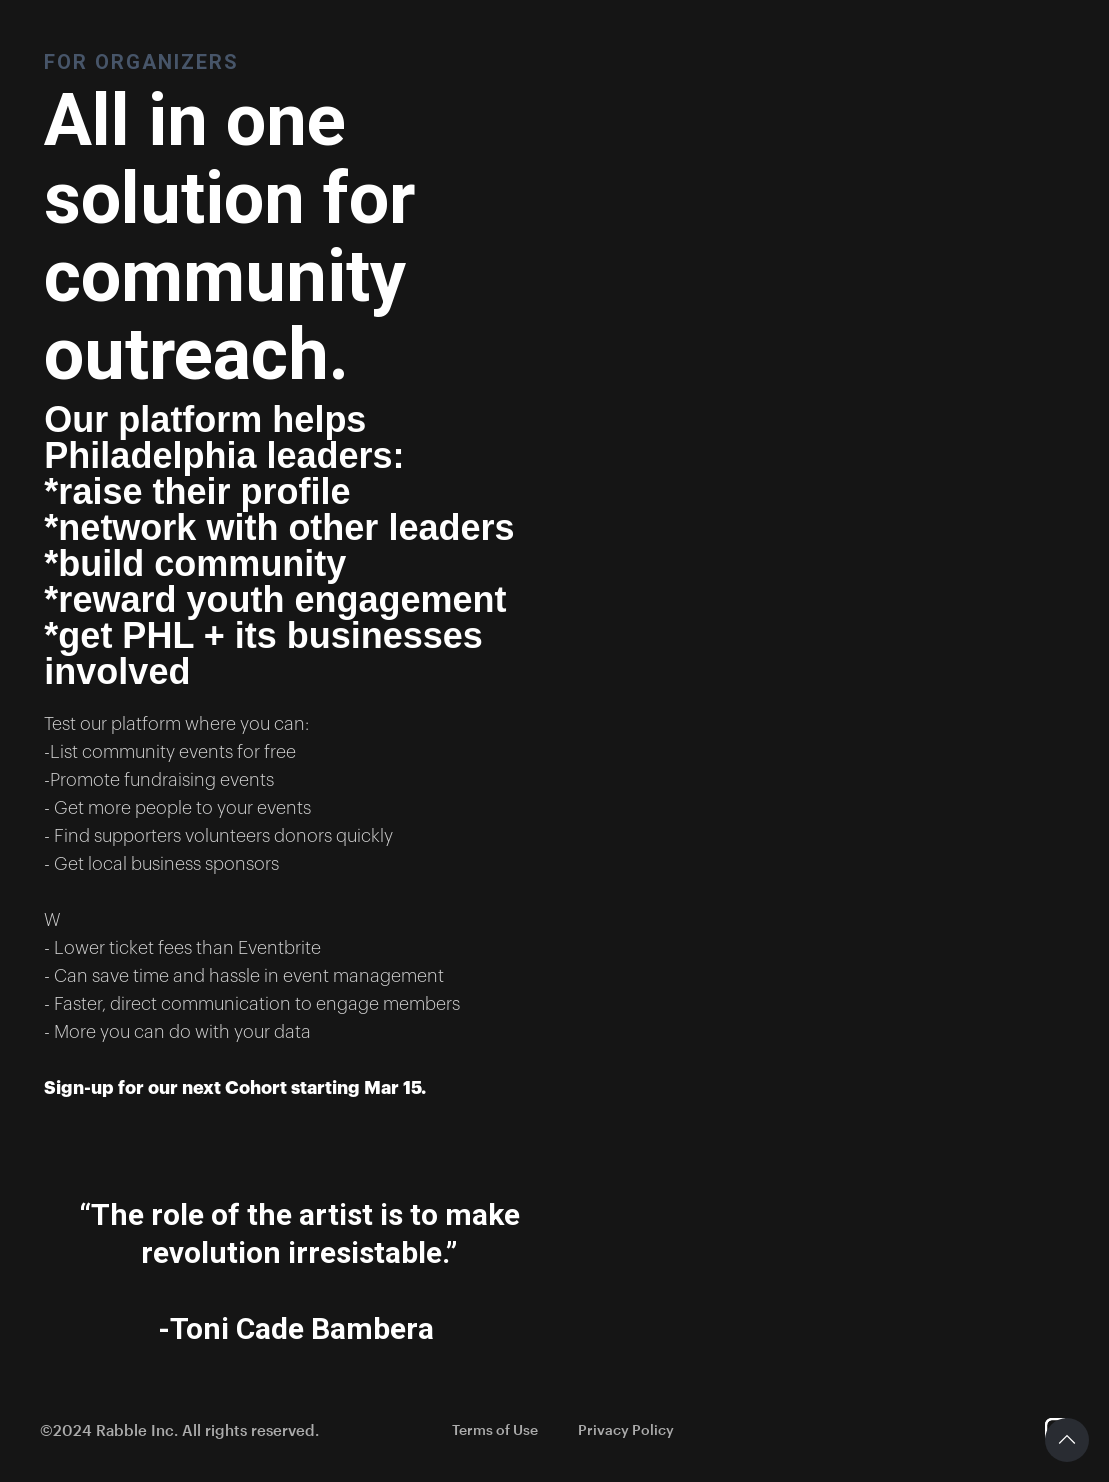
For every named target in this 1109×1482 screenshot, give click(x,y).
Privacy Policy (626, 1429)
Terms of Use (495, 1429)
